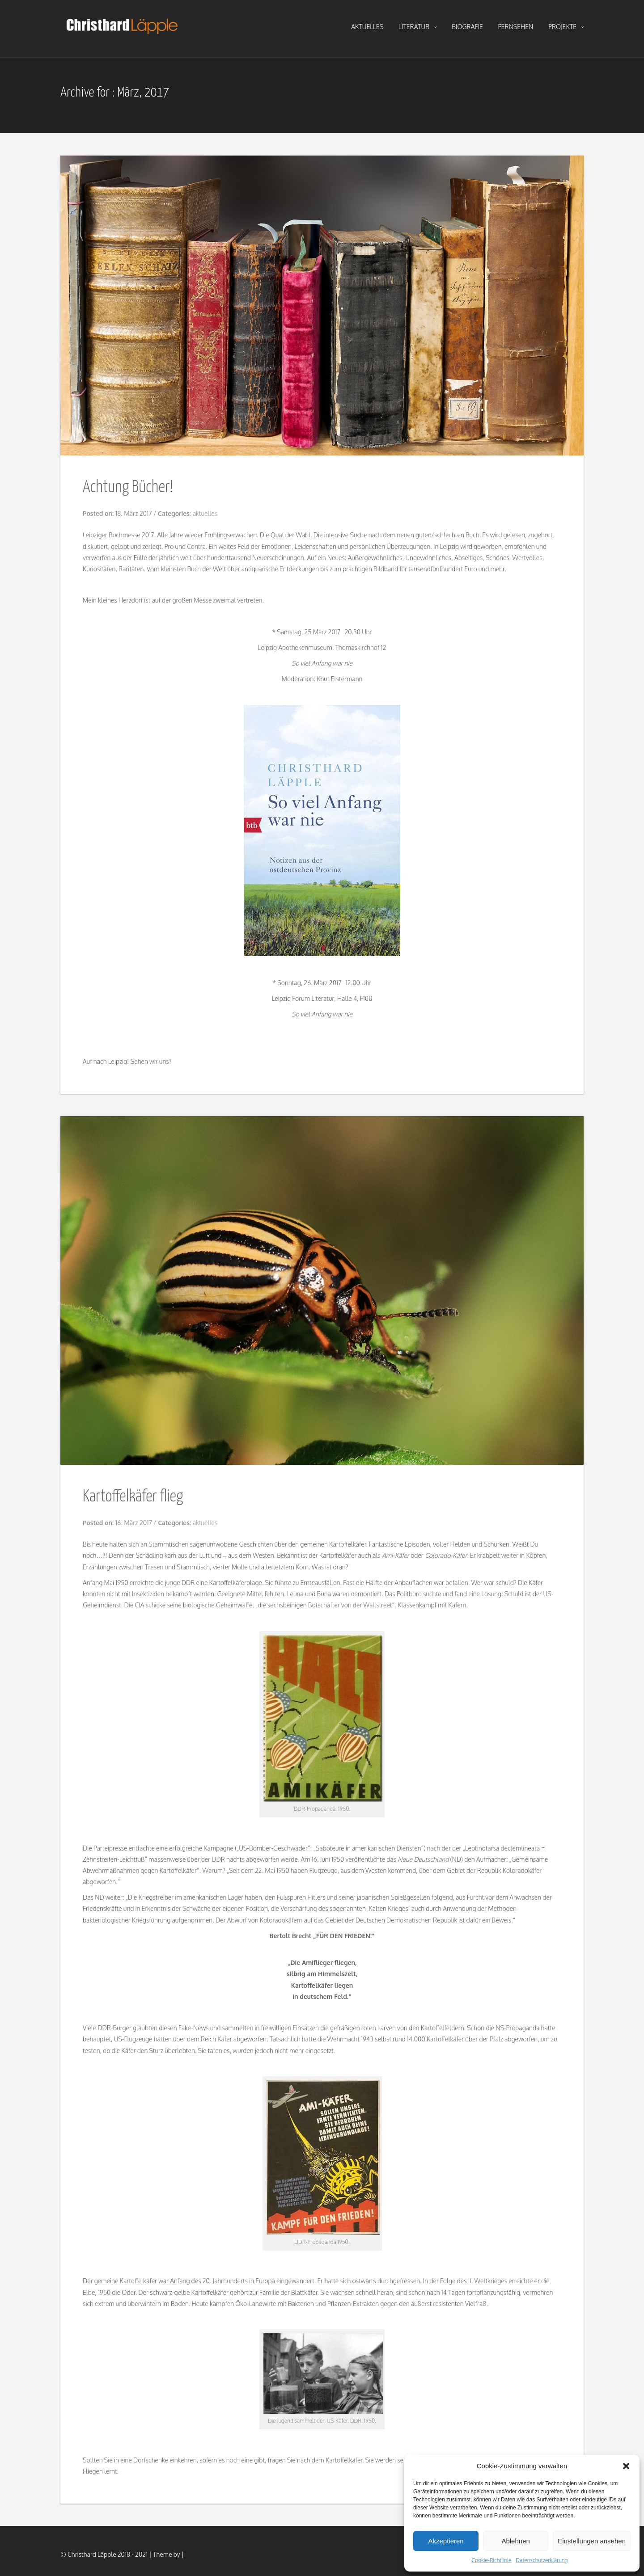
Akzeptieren (445, 2541)
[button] (626, 2466)
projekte (566, 26)
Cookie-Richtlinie (492, 2560)
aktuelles (367, 26)
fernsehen (516, 26)
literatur (417, 26)
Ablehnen (515, 2541)
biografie (467, 26)
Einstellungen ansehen (592, 2541)
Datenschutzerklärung (542, 2560)
